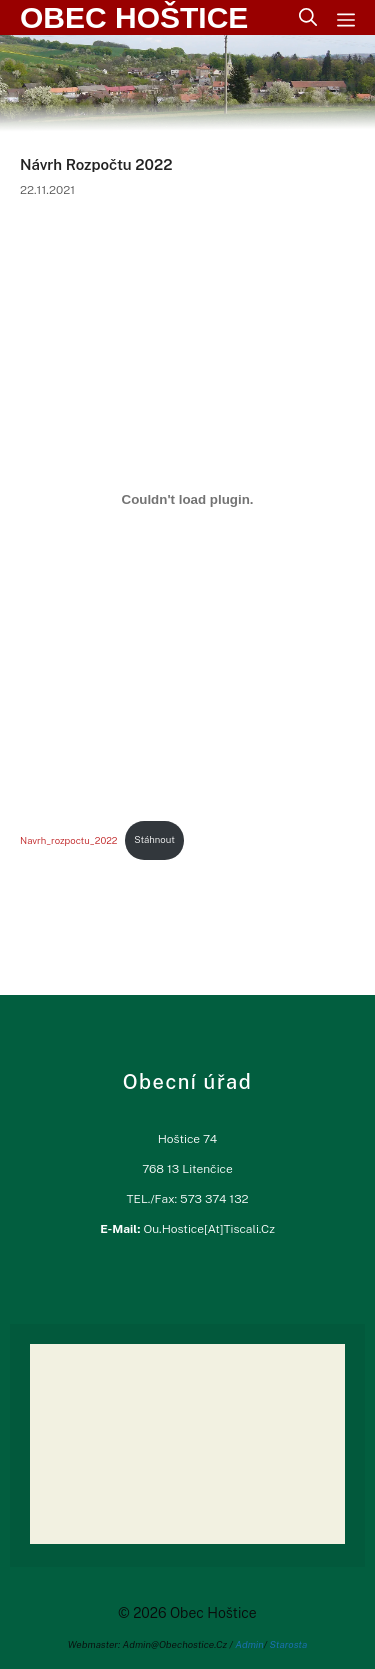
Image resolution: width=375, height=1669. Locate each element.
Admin (249, 1644)
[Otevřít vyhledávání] (308, 17)
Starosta (289, 1644)
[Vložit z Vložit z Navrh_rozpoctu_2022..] (187, 499)
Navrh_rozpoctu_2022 (68, 839)
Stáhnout (154, 839)
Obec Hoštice (134, 18)
